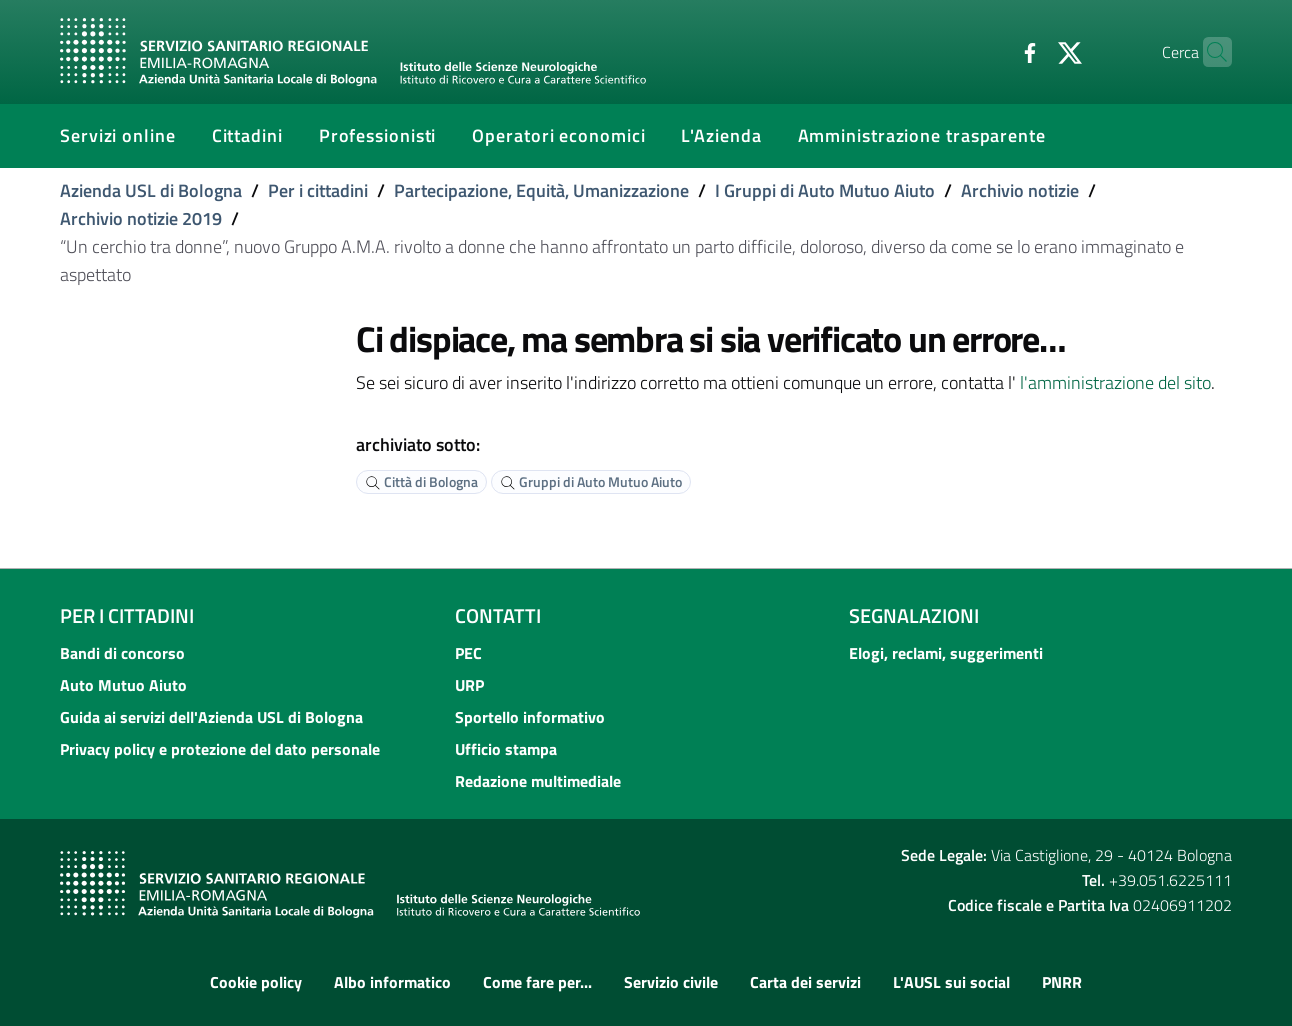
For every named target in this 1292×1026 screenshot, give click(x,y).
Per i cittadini (318, 190)
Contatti (498, 615)
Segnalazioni (914, 615)
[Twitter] (1031, 51)
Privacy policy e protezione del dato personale (220, 749)
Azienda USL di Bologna (151, 190)
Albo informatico (392, 982)
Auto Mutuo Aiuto (123, 685)
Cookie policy (256, 982)
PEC (468, 653)
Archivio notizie (1020, 190)
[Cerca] (1208, 52)
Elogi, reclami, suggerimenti (946, 653)
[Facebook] (991, 51)
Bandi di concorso (122, 653)
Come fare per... (537, 982)
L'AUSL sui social (951, 982)
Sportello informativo (530, 717)
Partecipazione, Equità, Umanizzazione (541, 190)
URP (469, 685)
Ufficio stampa (506, 749)
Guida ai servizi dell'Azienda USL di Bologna (211, 717)
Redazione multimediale (538, 781)
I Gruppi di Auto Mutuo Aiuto (825, 190)
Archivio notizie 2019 (141, 218)
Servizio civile (671, 982)
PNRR (1062, 982)
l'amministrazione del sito (1115, 382)
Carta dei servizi (805, 982)
